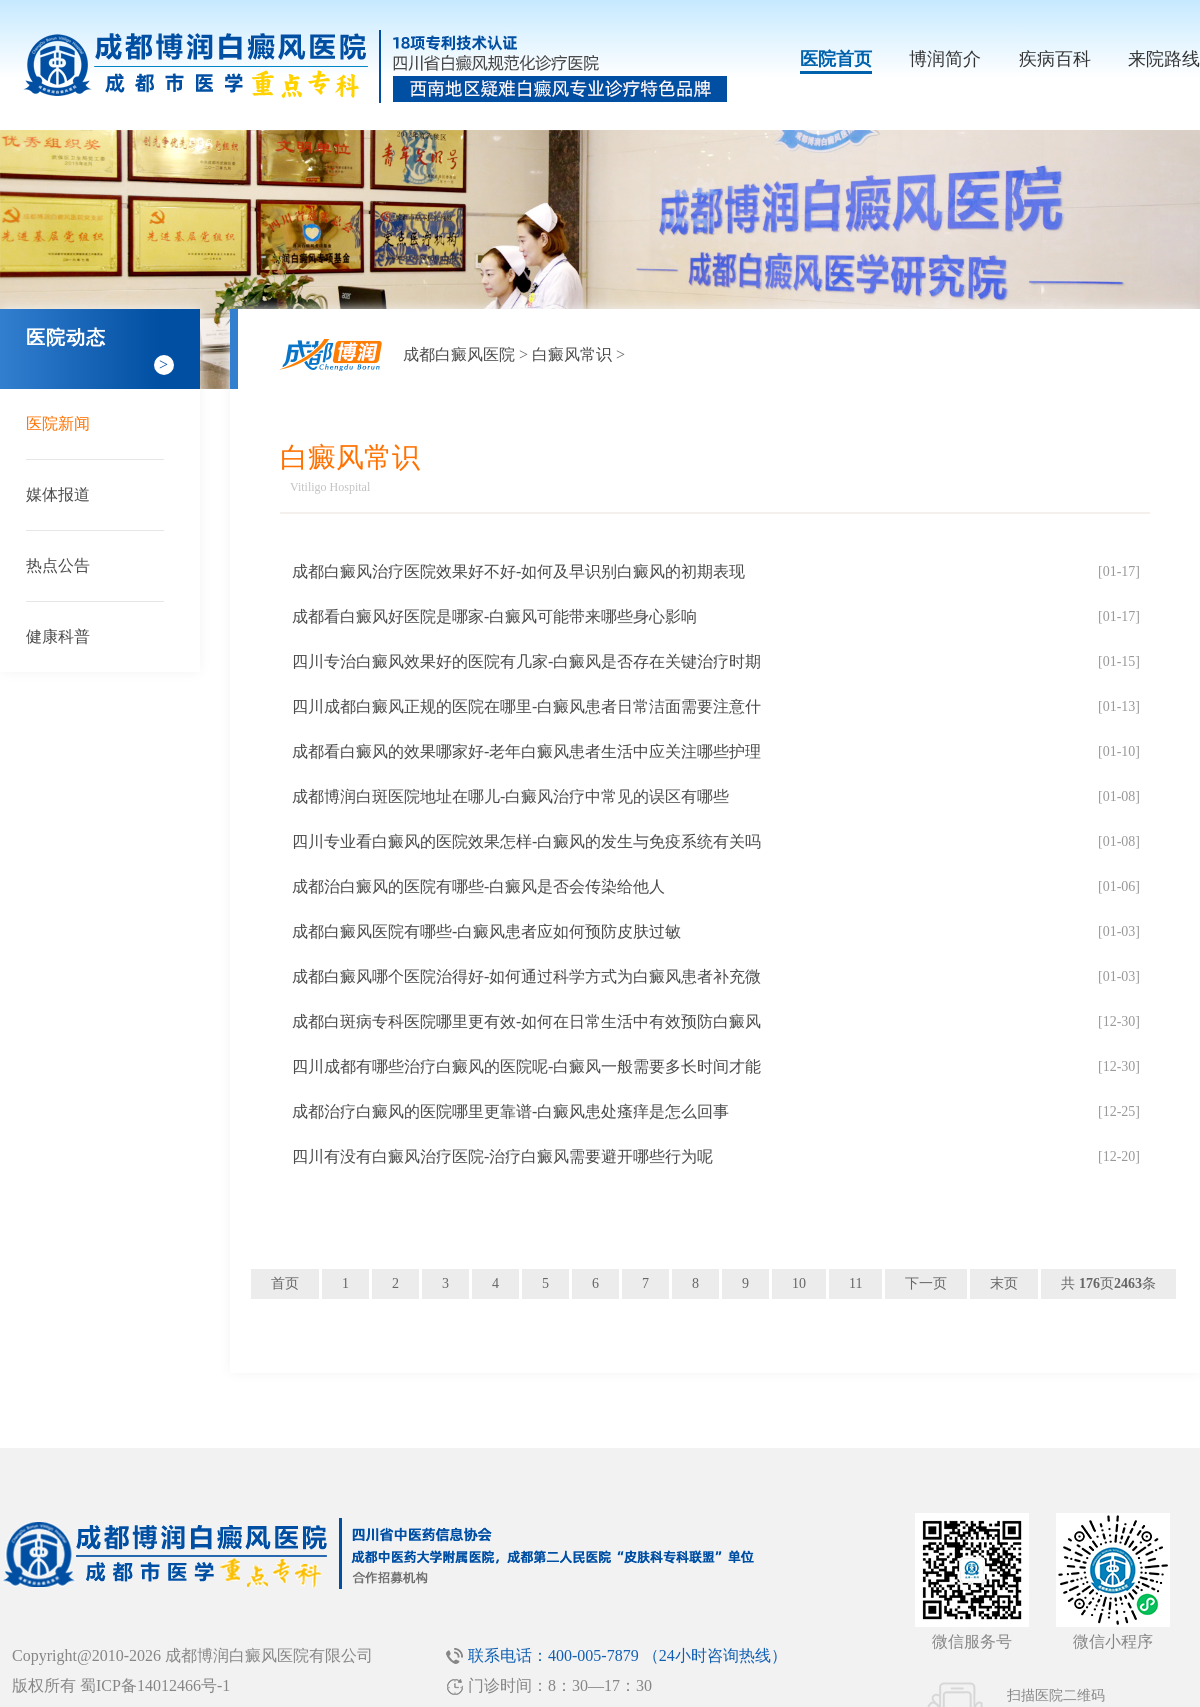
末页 (1004, 1283)
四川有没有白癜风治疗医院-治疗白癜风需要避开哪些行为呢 (502, 1156)
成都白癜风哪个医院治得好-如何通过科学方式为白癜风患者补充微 (526, 976)
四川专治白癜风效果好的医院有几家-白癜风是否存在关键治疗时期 (526, 661)
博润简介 (945, 59)
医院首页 (836, 59)
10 (799, 1283)
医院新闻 (58, 423)
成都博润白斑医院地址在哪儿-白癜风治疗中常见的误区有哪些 (510, 796)
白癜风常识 (572, 354)
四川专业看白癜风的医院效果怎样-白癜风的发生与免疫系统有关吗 (526, 841)
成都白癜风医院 (459, 354)
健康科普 (58, 636)
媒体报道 (58, 494)
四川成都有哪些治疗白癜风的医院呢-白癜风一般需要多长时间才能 (526, 1066)
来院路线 (1164, 59)
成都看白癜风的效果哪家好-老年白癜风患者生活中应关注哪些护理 (526, 751)
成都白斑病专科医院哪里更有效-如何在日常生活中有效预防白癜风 (526, 1021)
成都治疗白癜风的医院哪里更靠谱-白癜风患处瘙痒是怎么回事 (510, 1111)
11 (855, 1283)
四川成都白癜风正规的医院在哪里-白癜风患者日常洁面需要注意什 (526, 706)
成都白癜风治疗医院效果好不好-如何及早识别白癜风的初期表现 (518, 571)
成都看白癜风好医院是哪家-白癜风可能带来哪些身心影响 (494, 616)
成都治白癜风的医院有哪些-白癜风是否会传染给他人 (478, 886)
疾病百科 (1055, 59)
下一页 (926, 1283)
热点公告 (58, 565)
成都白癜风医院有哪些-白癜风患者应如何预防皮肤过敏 (486, 931)
